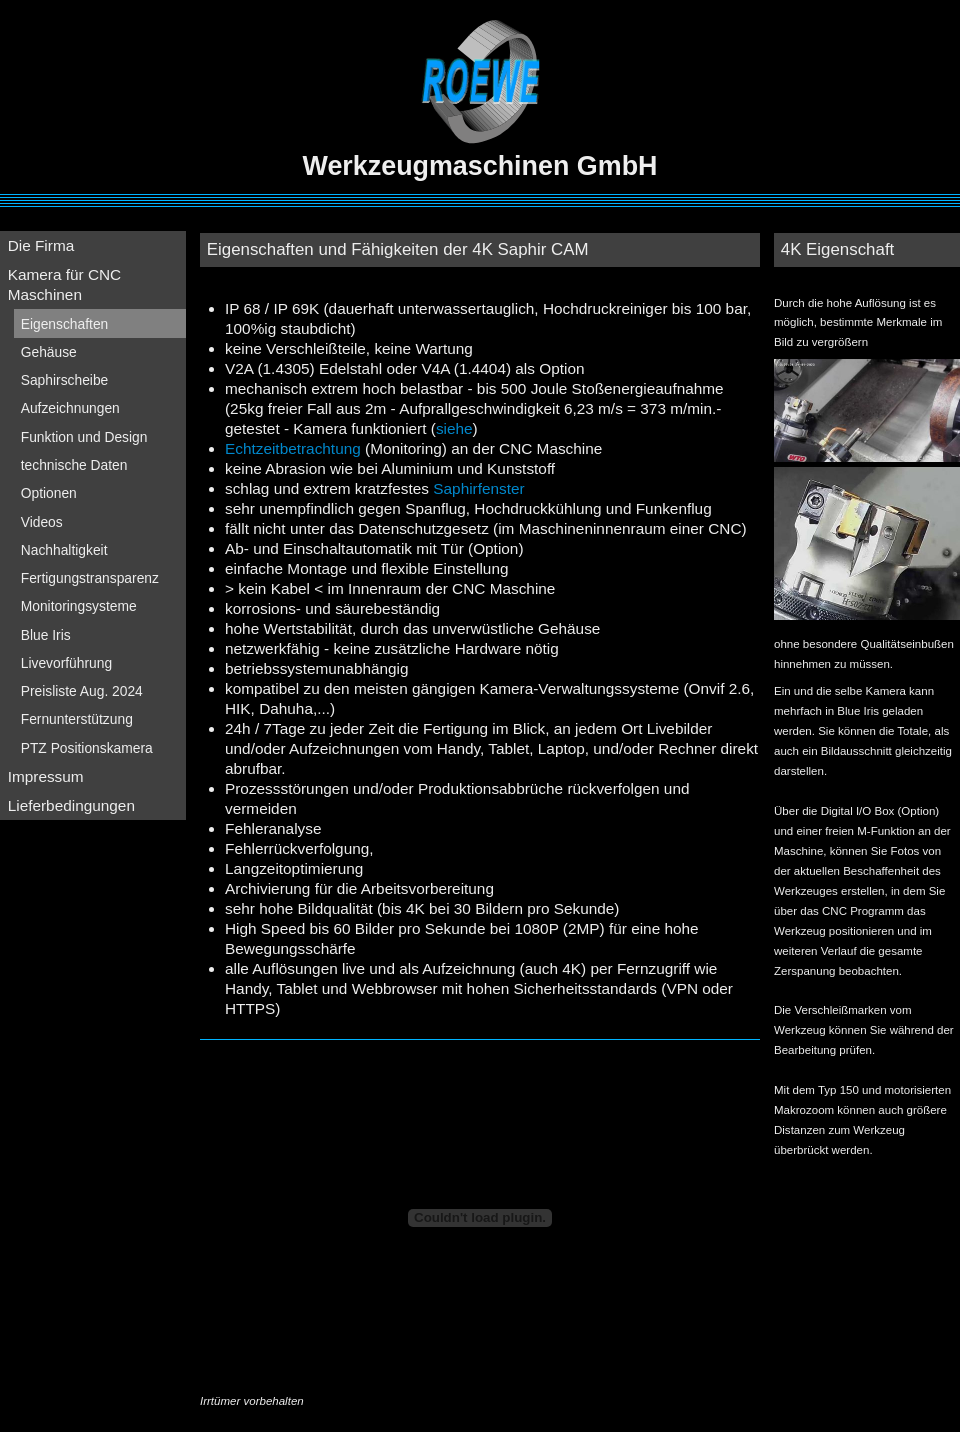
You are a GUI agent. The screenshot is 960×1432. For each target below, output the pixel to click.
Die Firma (41, 245)
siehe (454, 428)
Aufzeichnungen (70, 408)
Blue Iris (46, 635)
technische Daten (74, 465)
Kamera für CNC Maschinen (65, 284)
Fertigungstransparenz (90, 578)
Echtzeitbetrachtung (293, 448)
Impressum (46, 776)
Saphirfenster (478, 488)
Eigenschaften (65, 324)
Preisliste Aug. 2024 (82, 691)
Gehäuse (49, 352)
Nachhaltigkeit (64, 550)
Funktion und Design (84, 437)
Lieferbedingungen (71, 805)
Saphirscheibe (65, 380)
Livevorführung (66, 663)
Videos (42, 522)
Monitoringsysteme (79, 606)
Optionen (49, 493)
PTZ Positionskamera (87, 748)
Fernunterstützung (77, 719)
